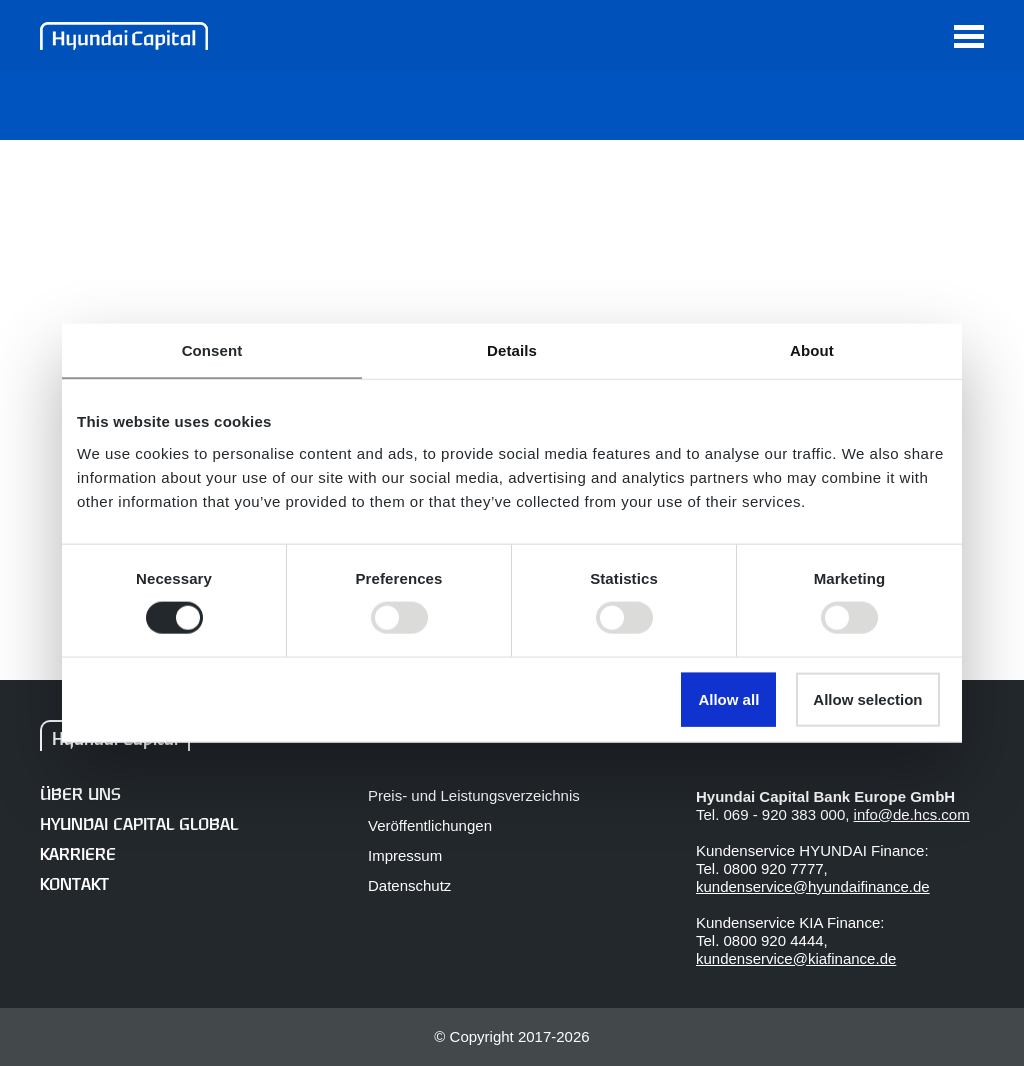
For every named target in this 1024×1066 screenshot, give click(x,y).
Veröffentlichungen (430, 825)
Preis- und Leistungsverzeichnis (474, 795)
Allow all (728, 698)
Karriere (78, 855)
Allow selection (867, 698)
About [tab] (812, 350)
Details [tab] (512, 350)
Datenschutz (409, 885)
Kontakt (74, 885)
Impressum (405, 855)
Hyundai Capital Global (139, 825)
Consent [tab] (212, 350)
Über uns (80, 795)
